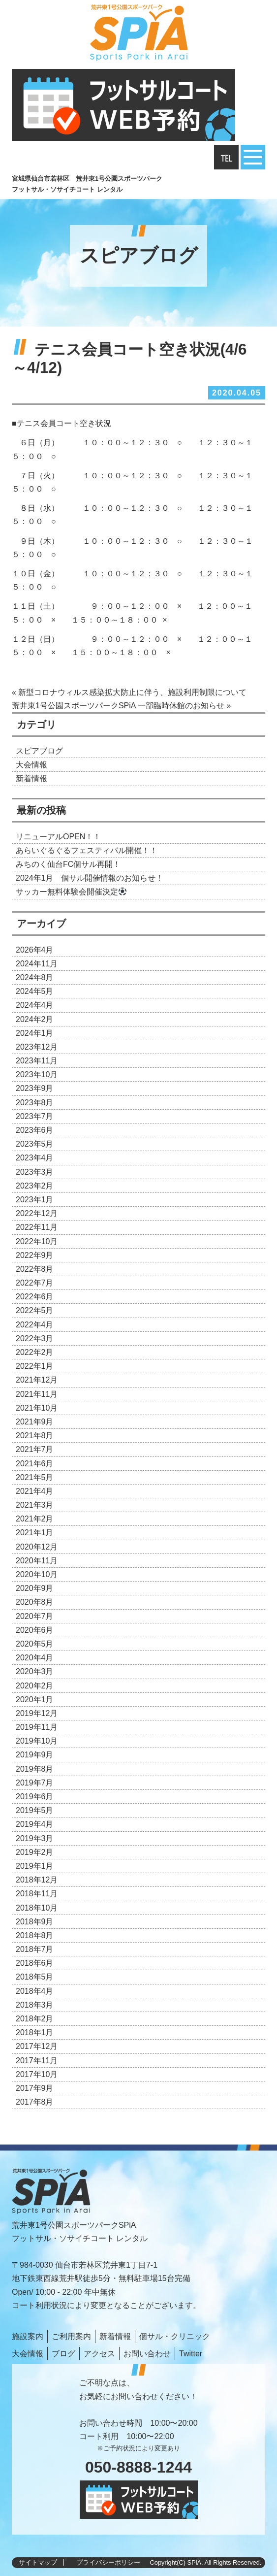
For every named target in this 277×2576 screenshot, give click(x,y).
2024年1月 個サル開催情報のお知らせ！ (90, 878)
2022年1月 (35, 1366)
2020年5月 (35, 1644)
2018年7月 (35, 1949)
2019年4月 (35, 1824)
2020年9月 (35, 1588)
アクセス (99, 2353)
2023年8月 (35, 1102)
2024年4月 (35, 1005)
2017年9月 (35, 2088)
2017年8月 (35, 2102)
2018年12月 (37, 1880)
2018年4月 (35, 1991)
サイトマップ (38, 2562)
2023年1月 (35, 1199)
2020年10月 (37, 1574)
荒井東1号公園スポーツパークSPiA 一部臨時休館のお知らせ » (121, 705)
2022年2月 (35, 1352)
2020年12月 (37, 1547)
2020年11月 (37, 1560)
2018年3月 (35, 2005)
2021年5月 (35, 1477)
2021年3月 (35, 1505)
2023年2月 (35, 1186)
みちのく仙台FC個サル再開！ (68, 864)
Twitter (190, 2353)
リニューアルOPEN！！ (58, 836)
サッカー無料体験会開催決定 (71, 892)
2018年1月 (35, 2032)
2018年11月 (37, 1893)
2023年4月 (35, 1158)
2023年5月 (35, 1144)
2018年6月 (35, 1963)
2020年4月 (35, 1657)
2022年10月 (37, 1241)
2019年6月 (35, 1796)
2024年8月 (35, 977)
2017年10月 (37, 2074)
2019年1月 (35, 1866)
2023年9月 (35, 1088)
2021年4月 (35, 1491)
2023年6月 (35, 1130)
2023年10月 (37, 1074)
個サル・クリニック (174, 2336)
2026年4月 (35, 950)
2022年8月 (35, 1269)
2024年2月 (35, 1019)
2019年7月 (35, 1783)
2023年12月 (37, 1047)
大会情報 (31, 764)
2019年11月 (37, 1727)
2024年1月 (35, 1033)
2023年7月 (35, 1116)
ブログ (63, 2353)
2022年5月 (35, 1310)
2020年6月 (35, 1630)
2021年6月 (35, 1463)
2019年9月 (35, 1754)
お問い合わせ (147, 2353)
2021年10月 (37, 1408)
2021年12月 (37, 1380)
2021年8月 (35, 1435)
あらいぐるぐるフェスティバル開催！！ (86, 850)
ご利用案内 (71, 2336)
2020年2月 (35, 1686)
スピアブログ (39, 751)
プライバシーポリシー (108, 2562)
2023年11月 (37, 1061)
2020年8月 (35, 1602)
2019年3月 (35, 1838)
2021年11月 (37, 1394)
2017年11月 (37, 2060)
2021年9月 (35, 1422)
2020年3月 (35, 1671)
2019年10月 (37, 1741)
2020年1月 (35, 1699)
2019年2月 (35, 1852)
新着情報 (31, 778)
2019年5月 (35, 1810)
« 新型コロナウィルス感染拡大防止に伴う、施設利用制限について (129, 692)
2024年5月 (35, 991)
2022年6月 (35, 1296)
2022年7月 (35, 1283)
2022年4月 (35, 1325)
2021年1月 (35, 1532)
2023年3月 (35, 1172)
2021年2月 (35, 1519)
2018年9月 (35, 1921)
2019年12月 (37, 1713)
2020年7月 (35, 1616)
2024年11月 (37, 963)
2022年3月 (35, 1338)
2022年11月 (37, 1227)
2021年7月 (35, 1449)
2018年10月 (37, 1908)
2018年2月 (35, 2019)
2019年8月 (35, 1769)
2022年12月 (37, 1213)
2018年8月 (35, 1935)
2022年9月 (35, 1255)
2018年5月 (35, 1977)
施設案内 (27, 2336)
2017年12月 (37, 2046)
